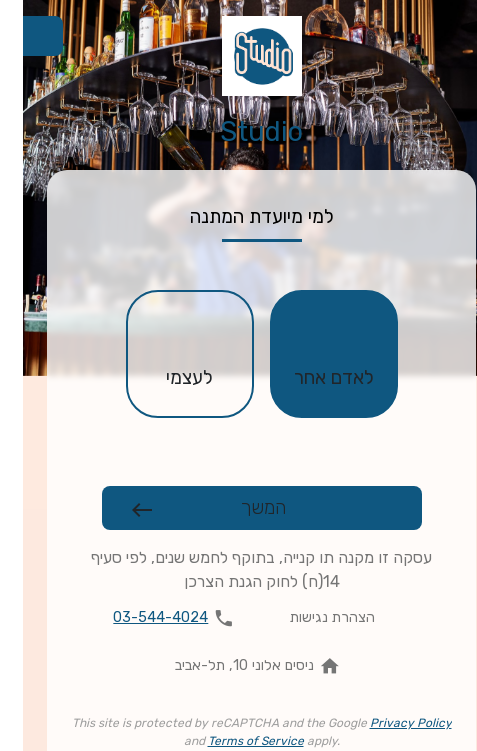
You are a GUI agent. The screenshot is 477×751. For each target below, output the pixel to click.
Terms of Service (233, 741)
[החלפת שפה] (20, 36)
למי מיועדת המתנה (239, 216)
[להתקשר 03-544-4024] (155, 618)
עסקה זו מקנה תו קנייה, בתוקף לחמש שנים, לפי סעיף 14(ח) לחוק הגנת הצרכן (238, 569)
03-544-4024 (137, 617)
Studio (238, 132)
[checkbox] (311, 354)
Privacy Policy (388, 723)
